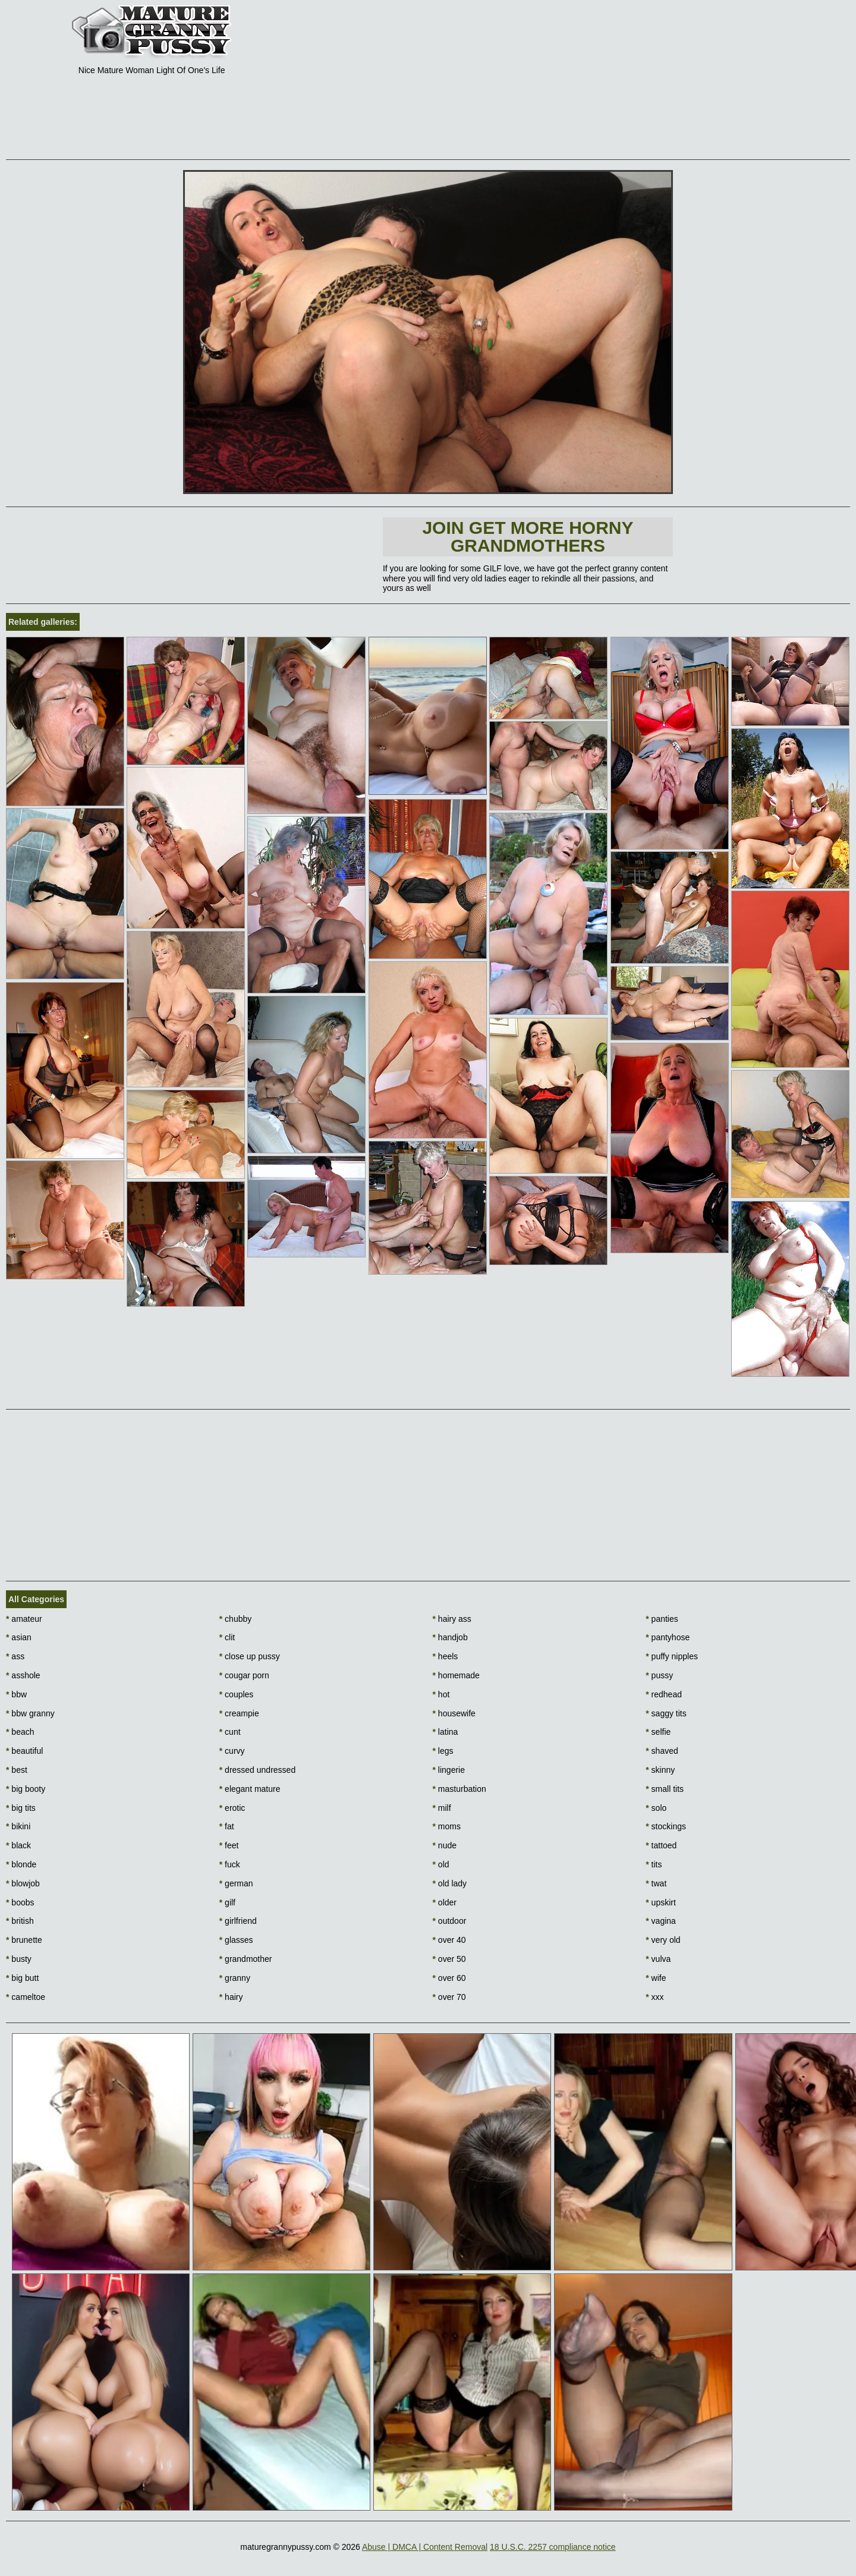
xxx (654, 1997)
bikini (18, 1826)
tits (654, 1864)
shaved (662, 1751)
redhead (664, 1694)
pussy (659, 1675)
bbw (16, 1694)
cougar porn (244, 1675)
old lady (450, 1883)
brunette (24, 1940)
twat (656, 1883)
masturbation (459, 1789)
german (236, 1883)
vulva (658, 1959)
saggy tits (666, 1713)
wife (656, 1978)
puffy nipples (672, 1656)
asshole (23, 1675)
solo (656, 1808)
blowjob (23, 1883)
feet (229, 1845)
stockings (666, 1826)
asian (19, 1637)
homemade (456, 1675)
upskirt (661, 1902)
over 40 (449, 1940)
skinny (660, 1770)
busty (19, 1959)
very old (663, 1940)
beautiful (24, 1751)
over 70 (449, 1997)
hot (441, 1694)
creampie (239, 1713)
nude (445, 1845)
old (441, 1864)
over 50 (449, 1959)
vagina (661, 1921)
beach (20, 1732)
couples (236, 1694)
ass (15, 1656)
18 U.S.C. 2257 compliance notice (553, 2547)
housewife (454, 1713)
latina (445, 1732)
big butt (22, 1978)
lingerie (449, 1770)
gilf (227, 1902)
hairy (231, 1997)
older (445, 1902)
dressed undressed (257, 1770)
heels (445, 1656)
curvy (232, 1751)
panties (662, 1619)
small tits (665, 1789)
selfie (658, 1732)
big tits (21, 1808)
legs (443, 1751)
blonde (21, 1864)
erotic (232, 1808)
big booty (25, 1789)
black (18, 1845)
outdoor (450, 1921)
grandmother (245, 1959)
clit (227, 1637)
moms (447, 1826)
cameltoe (25, 1997)
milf (442, 1808)
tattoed (661, 1845)
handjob (450, 1637)
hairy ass (452, 1619)
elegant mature (250, 1789)
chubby (235, 1619)
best (16, 1770)
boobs (20, 1902)
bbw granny (30, 1713)
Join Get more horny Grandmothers (527, 536)
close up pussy (249, 1656)
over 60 (449, 1978)
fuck (229, 1864)
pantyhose (668, 1637)
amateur (24, 1619)
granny (234, 1978)
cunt (230, 1732)
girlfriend (238, 1921)
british (20, 1921)
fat (226, 1826)
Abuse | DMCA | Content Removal (424, 2547)
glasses (236, 1940)
